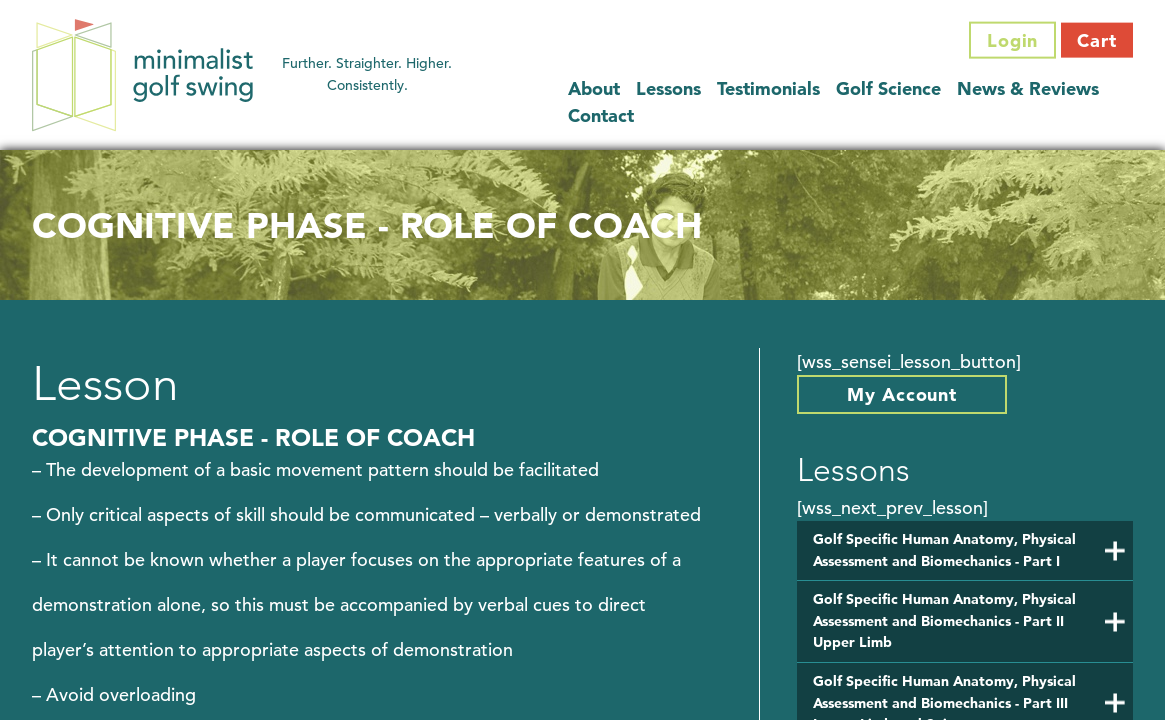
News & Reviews (1028, 87)
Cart (1097, 40)
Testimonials (768, 87)
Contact (601, 114)
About (594, 87)
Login (1013, 40)
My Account (902, 394)
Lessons (668, 87)
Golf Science (888, 87)
